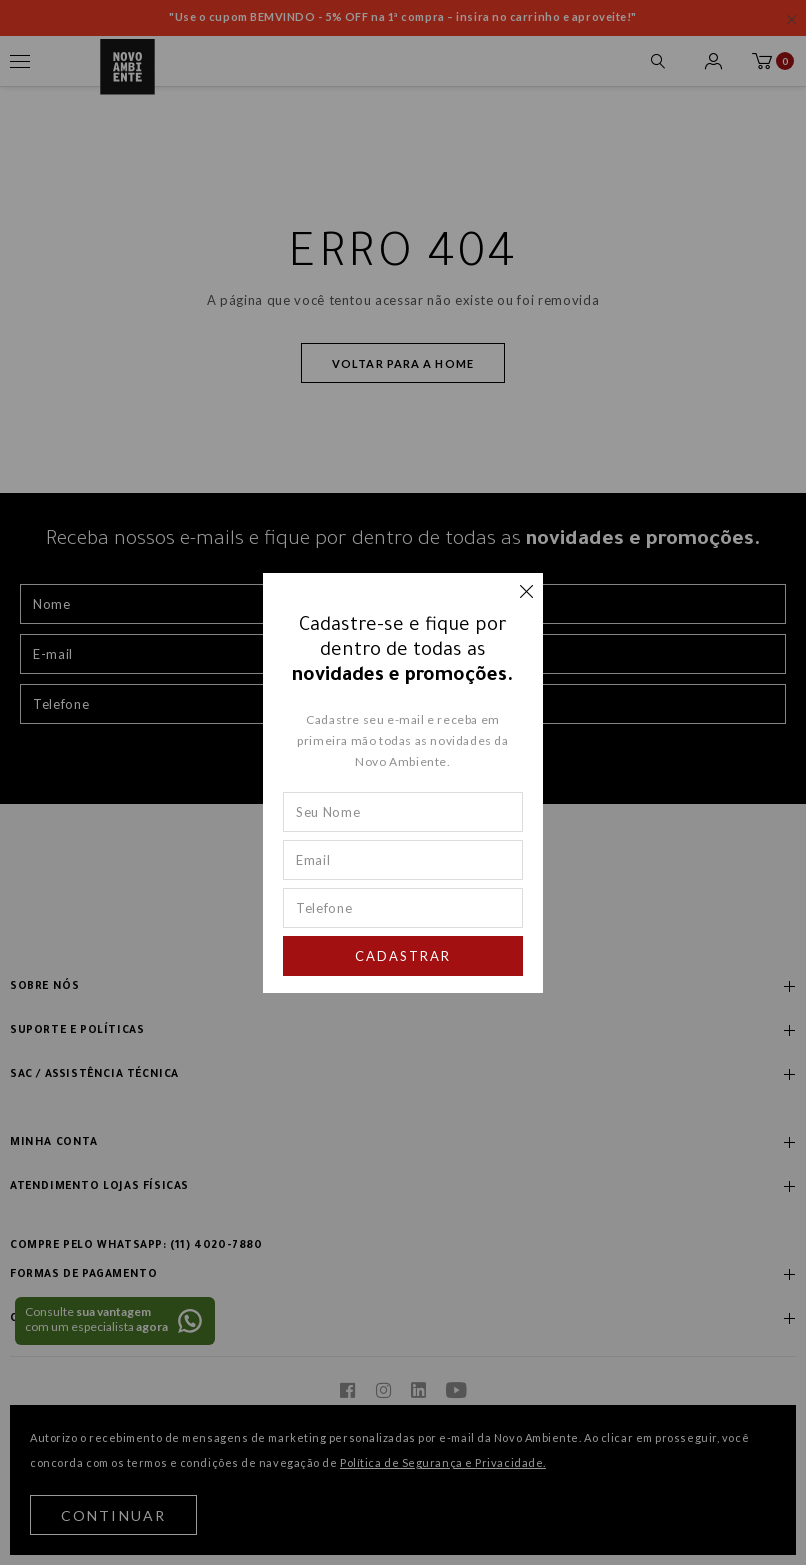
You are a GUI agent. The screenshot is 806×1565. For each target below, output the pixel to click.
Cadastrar (403, 956)
